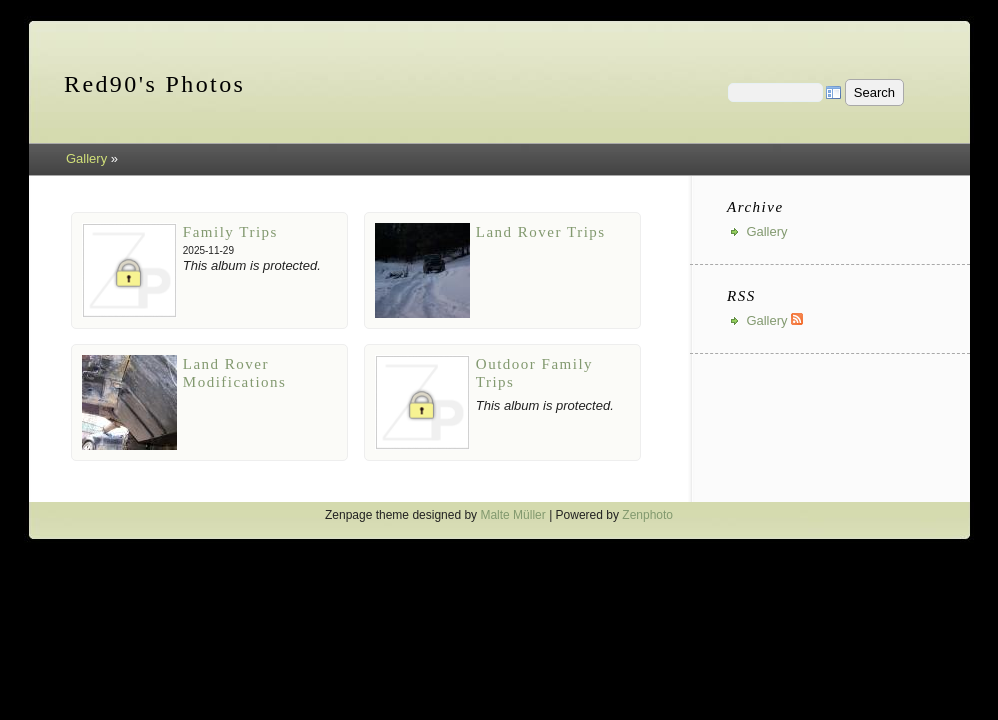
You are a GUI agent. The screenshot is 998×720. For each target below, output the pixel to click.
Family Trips (230, 232)
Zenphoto (647, 515)
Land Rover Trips (541, 232)
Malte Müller (512, 515)
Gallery (86, 158)
